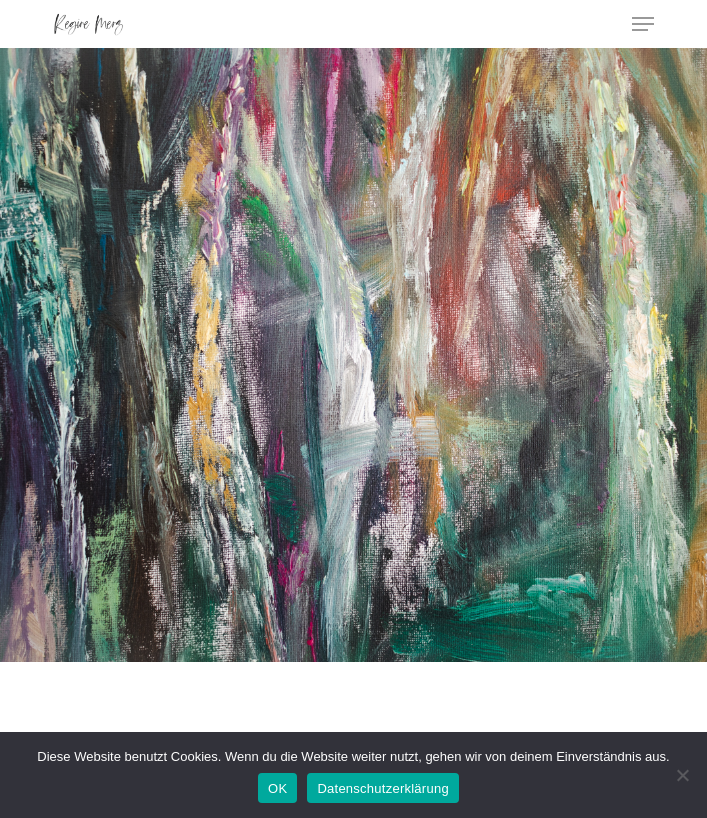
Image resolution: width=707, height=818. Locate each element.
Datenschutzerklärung (382, 788)
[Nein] (682, 775)
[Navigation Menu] (643, 24)
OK (277, 788)
